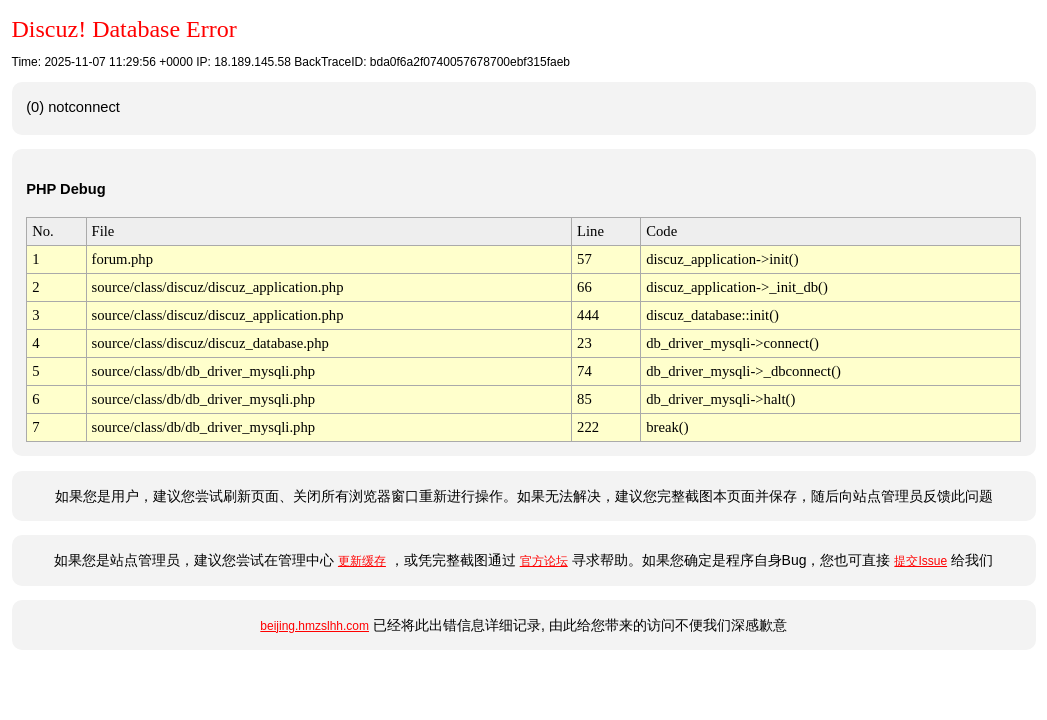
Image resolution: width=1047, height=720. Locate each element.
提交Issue (920, 561)
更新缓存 (362, 561)
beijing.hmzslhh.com (314, 626)
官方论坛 (544, 561)
